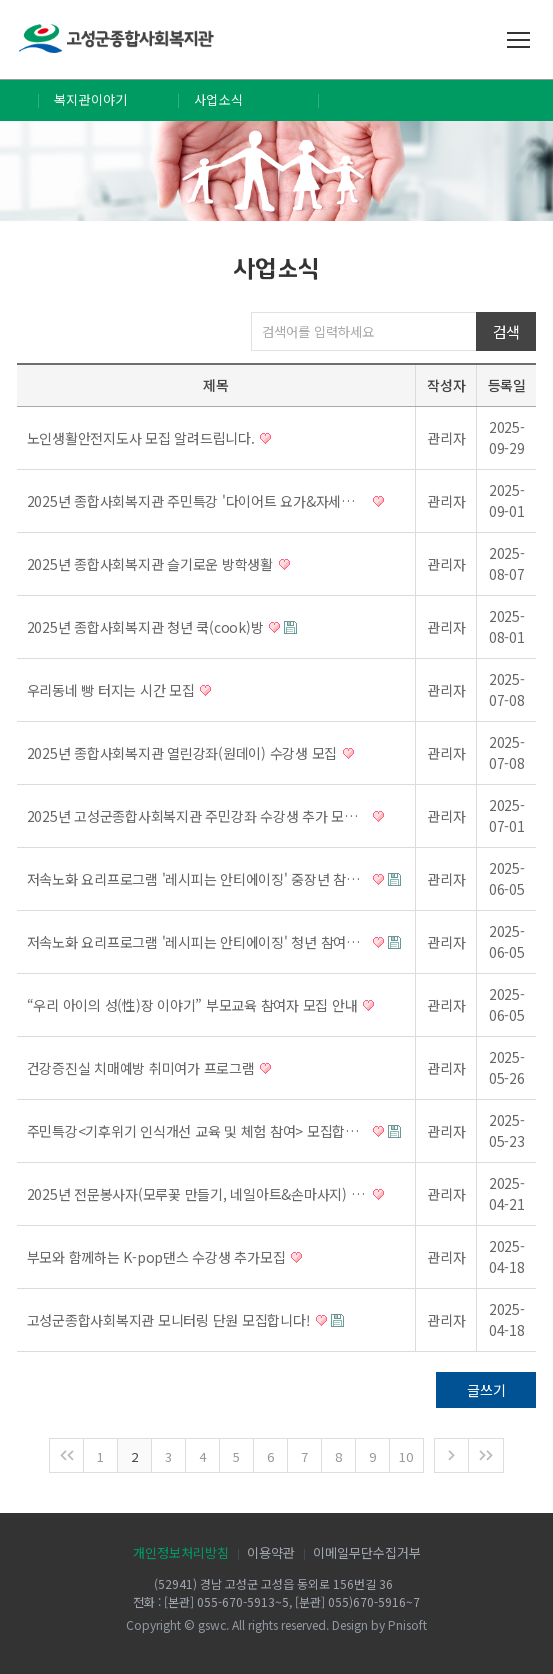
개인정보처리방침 (181, 1552)
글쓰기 (486, 1390)
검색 (506, 331)
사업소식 (218, 99)
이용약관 (271, 1552)
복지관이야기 (91, 99)
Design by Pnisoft (379, 1624)
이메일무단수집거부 (367, 1552)
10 (406, 1456)
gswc (212, 1624)
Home (19, 100)
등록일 (507, 385)
